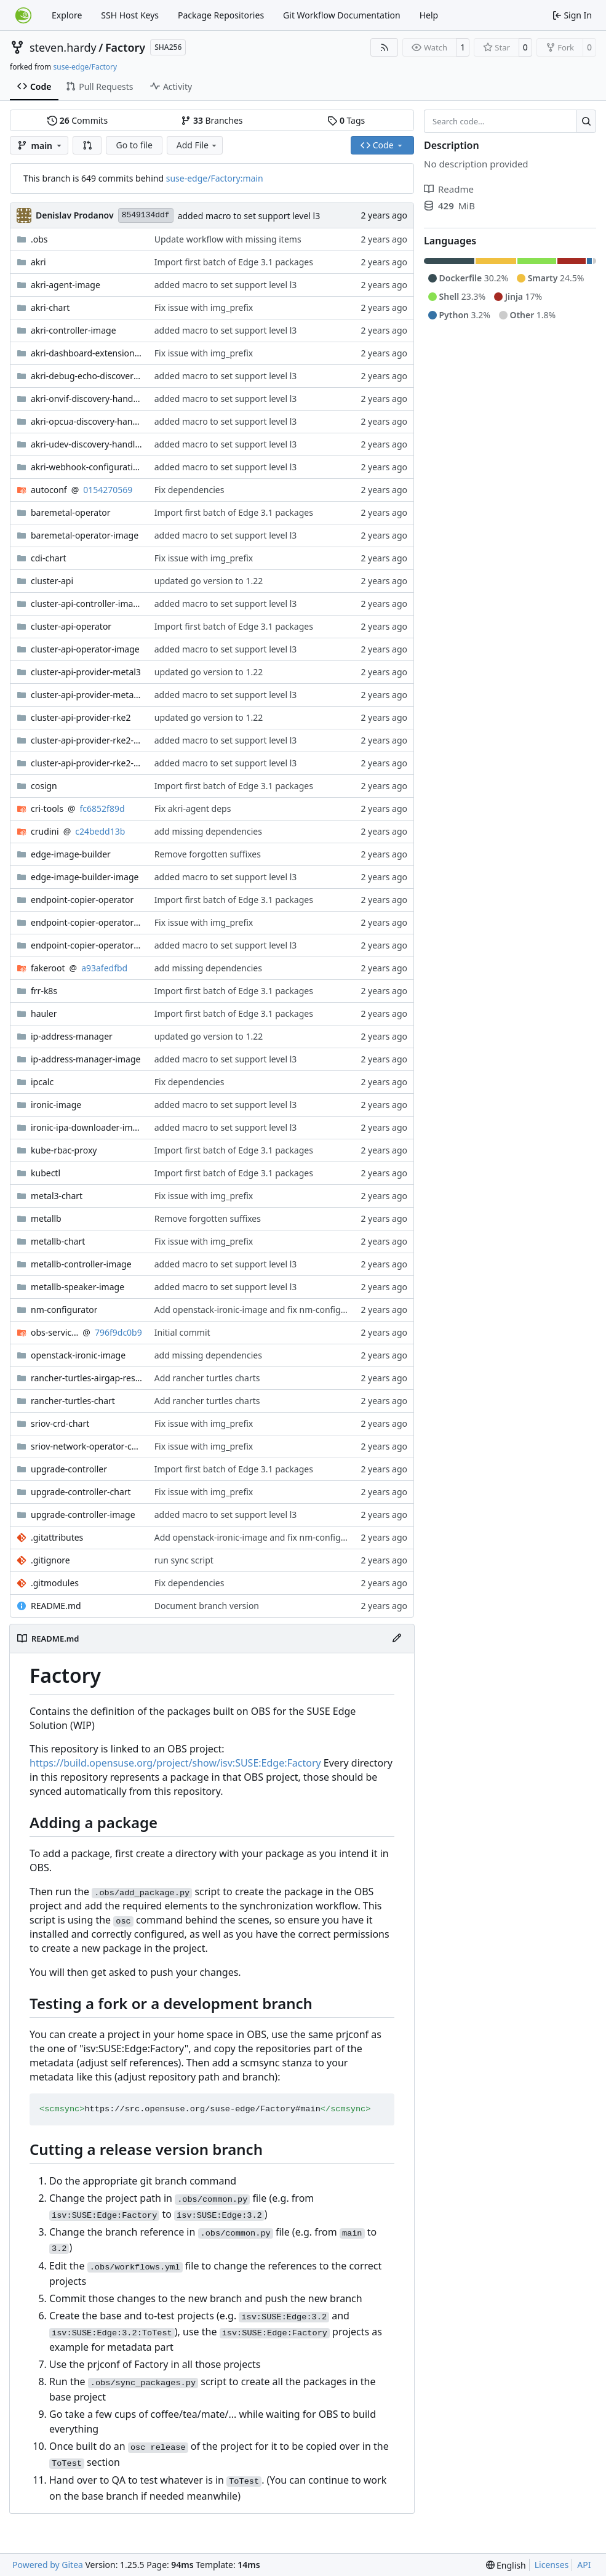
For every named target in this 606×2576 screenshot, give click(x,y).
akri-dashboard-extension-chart (86, 353)
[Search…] (586, 121)
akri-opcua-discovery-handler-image (86, 421)
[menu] (506, 2565)
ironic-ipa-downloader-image (86, 1127)
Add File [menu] (197, 145)
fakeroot (48, 968)
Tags (346, 120)
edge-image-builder (71, 854)
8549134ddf (146, 215)
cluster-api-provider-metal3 (86, 672)
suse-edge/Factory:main (214, 178)
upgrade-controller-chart (81, 1492)
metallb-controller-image (81, 1264)
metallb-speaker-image (77, 1287)
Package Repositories (221, 15)
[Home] (23, 15)
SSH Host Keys (130, 15)
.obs (39, 239)
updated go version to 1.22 (208, 581)
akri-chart (50, 307)
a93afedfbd (104, 968)
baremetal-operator (71, 512)
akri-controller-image (73, 330)
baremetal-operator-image (84, 535)
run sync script (183, 1560)
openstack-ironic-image (78, 1355)
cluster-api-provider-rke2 (81, 717)
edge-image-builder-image (84, 877)
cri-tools (47, 808)
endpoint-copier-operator (82, 899)
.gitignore (50, 1560)
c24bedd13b (100, 831)
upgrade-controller (69, 1469)
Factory (125, 47)
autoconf (49, 490)
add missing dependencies (208, 831)
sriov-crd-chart (60, 1423)
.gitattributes (57, 1537)
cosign (44, 786)
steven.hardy (63, 47)
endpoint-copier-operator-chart (86, 922)
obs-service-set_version (54, 1332)
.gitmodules (55, 1583)
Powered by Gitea (47, 2564)
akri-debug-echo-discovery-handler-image (86, 376)
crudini (45, 831)
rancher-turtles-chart (73, 1400)
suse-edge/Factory (85, 67)
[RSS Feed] (384, 47)
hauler (44, 1013)
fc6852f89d (102, 808)
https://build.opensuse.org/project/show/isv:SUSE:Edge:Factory (175, 1763)
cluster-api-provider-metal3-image (86, 694)
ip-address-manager (72, 1036)
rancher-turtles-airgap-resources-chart (86, 1378)
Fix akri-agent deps (192, 808)
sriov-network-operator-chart (86, 1446)
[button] (87, 145)
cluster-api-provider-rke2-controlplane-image (86, 763)
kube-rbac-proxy (64, 1150)
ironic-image (56, 1104)
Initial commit (182, 1332)
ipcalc (42, 1082)
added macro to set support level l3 (249, 216)
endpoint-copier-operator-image (86, 945)
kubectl (45, 1173)
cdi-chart (48, 558)
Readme (449, 189)
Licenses (552, 2564)
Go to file (134, 145)
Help (429, 15)
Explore (67, 15)
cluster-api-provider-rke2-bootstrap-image (86, 740)
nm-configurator (64, 1309)
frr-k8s (44, 991)
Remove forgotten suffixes (207, 854)
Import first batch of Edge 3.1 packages (233, 262)
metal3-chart (56, 1196)
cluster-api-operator (71, 626)
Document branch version (206, 1605)
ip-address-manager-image (85, 1059)
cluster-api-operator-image (85, 649)
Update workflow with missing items (227, 239)
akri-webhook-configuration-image (86, 467)
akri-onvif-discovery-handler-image (86, 398)
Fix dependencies (189, 490)
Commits (77, 120)
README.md (56, 1605)
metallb (46, 1218)
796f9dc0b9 (118, 1332)
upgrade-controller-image (83, 1514)
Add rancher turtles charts (207, 1378)
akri (38, 262)
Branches (211, 120)
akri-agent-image (65, 285)
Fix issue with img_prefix (203, 307)
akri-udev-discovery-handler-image (86, 444)
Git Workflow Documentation (342, 15)
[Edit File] (397, 1638)
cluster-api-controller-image (86, 603)
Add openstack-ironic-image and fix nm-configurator (260, 1309)
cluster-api (52, 581)
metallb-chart (58, 1241)
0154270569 (107, 490)
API (584, 2564)
